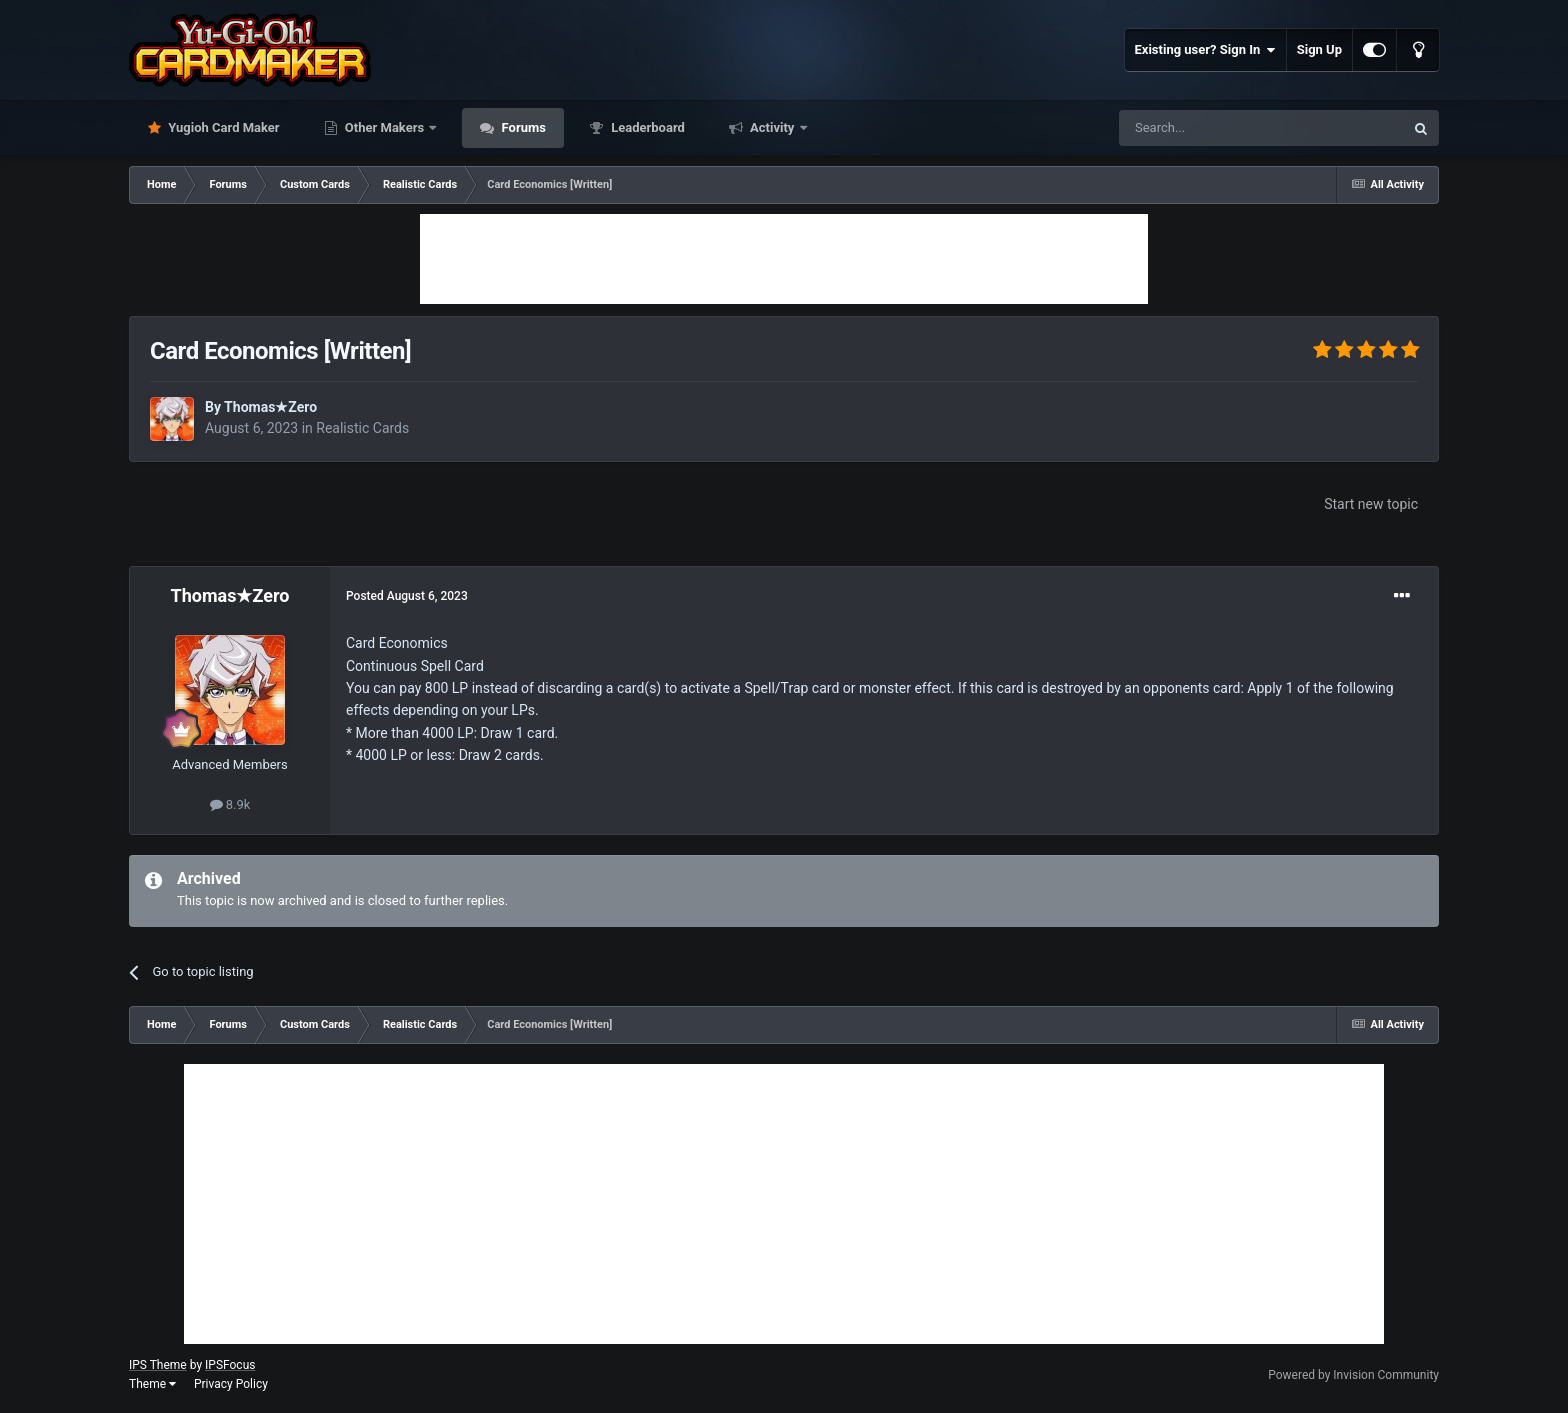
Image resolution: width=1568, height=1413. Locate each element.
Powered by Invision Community (1353, 1375)
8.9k (230, 804)
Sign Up (1319, 49)
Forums (522, 127)
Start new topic (1371, 504)
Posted (407, 596)
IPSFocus (230, 1365)
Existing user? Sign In (1205, 50)
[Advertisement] (784, 259)
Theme (152, 1384)
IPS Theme (158, 1365)
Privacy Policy (231, 1384)
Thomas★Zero (270, 407)
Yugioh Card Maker (222, 127)
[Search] (1214, 128)
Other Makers (385, 127)
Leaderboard (646, 127)
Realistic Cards (362, 428)
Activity (772, 127)
